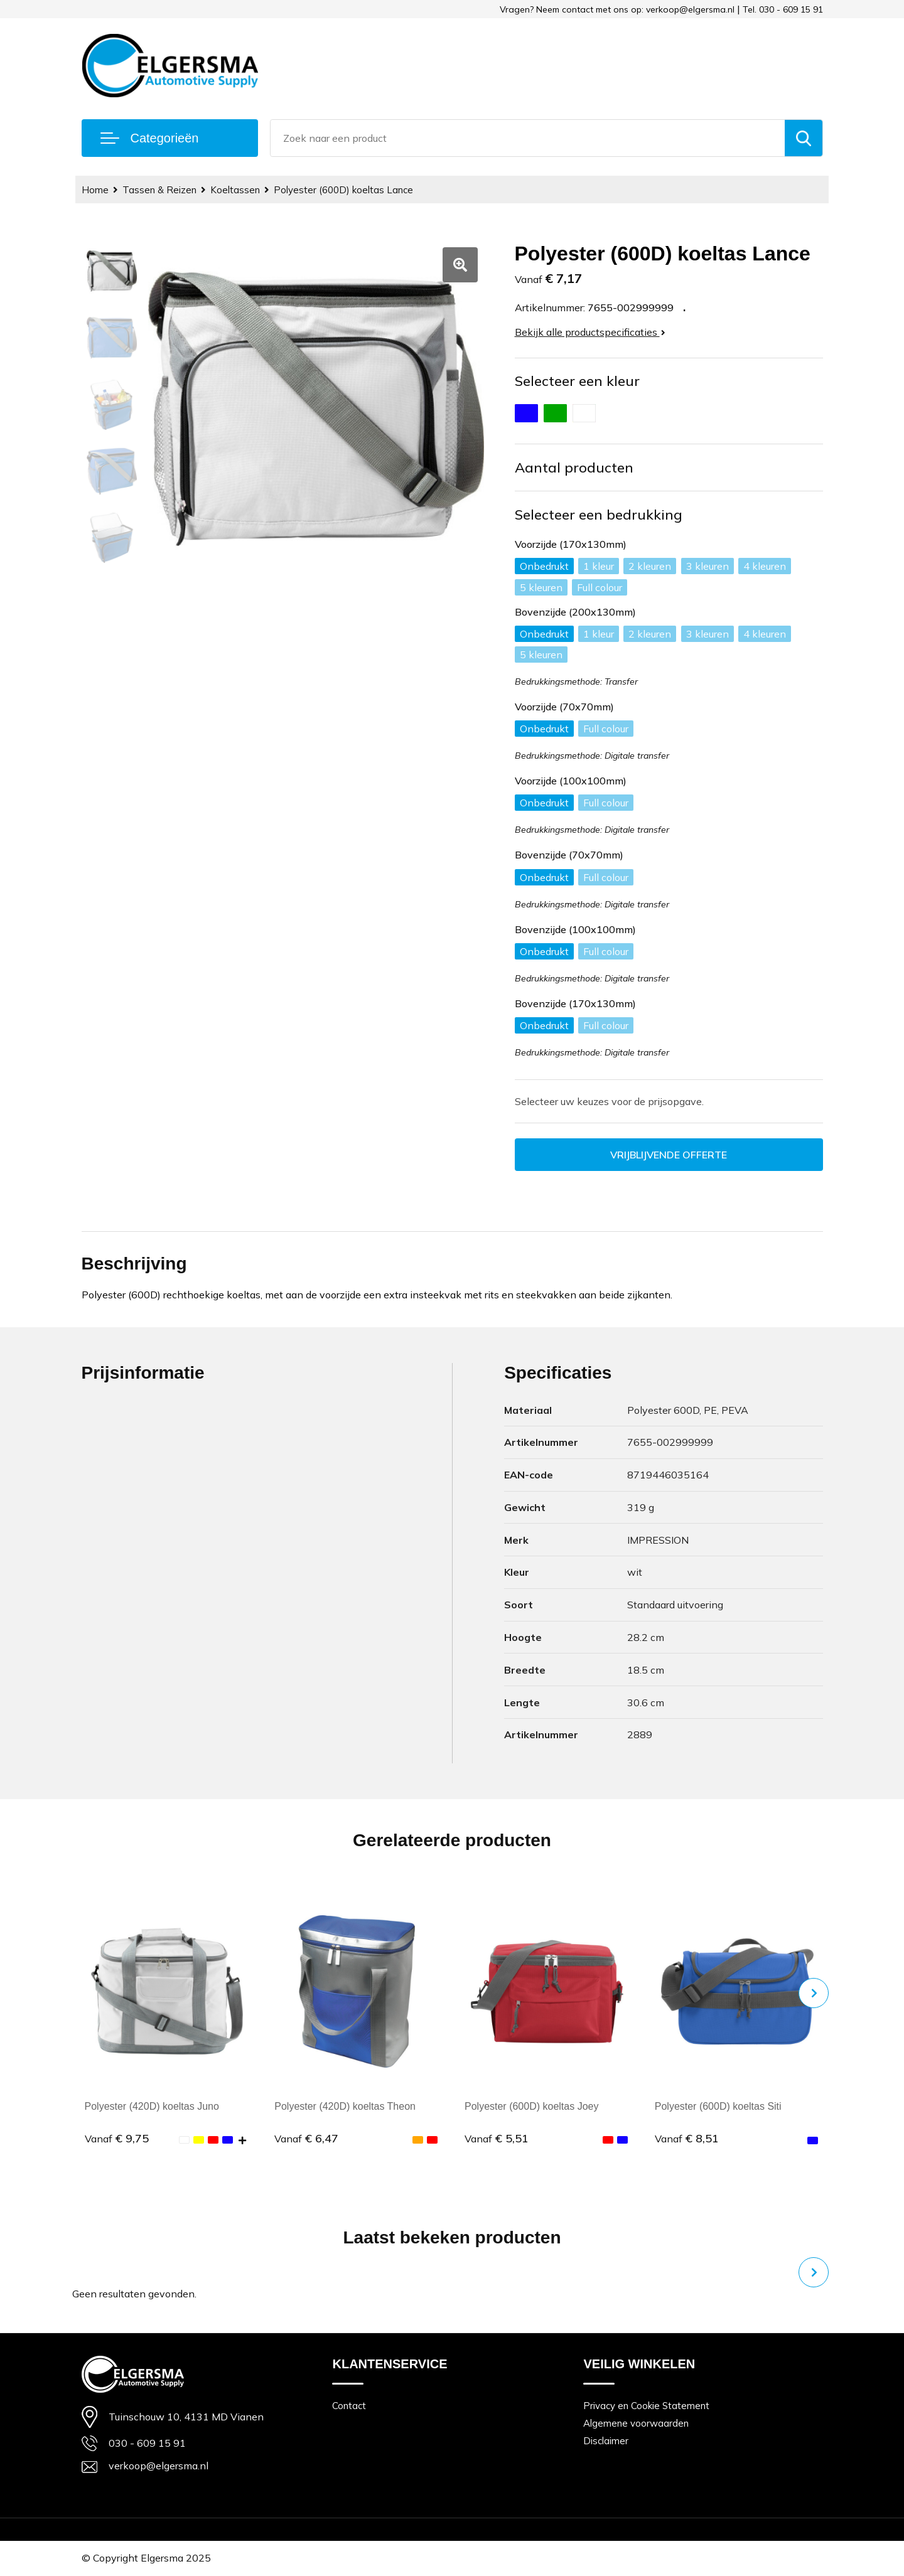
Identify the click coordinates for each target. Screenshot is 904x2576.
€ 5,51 (497, 2138)
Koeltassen (235, 190)
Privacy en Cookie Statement (646, 2406)
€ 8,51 (687, 2138)
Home (95, 190)
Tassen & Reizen (159, 190)
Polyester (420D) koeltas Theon (345, 2106)
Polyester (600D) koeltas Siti (718, 2106)
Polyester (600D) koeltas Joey (531, 2106)
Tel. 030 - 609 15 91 (783, 9)
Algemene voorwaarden (636, 2423)
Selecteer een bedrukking (598, 514)
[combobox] (528, 138)
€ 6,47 (306, 2138)
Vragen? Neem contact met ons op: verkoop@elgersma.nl (617, 9)
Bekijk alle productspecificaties (590, 332)
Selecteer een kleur (577, 381)
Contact (349, 2406)
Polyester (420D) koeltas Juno (152, 2106)
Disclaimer (605, 2441)
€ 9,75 (117, 2138)
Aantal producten (574, 467)
